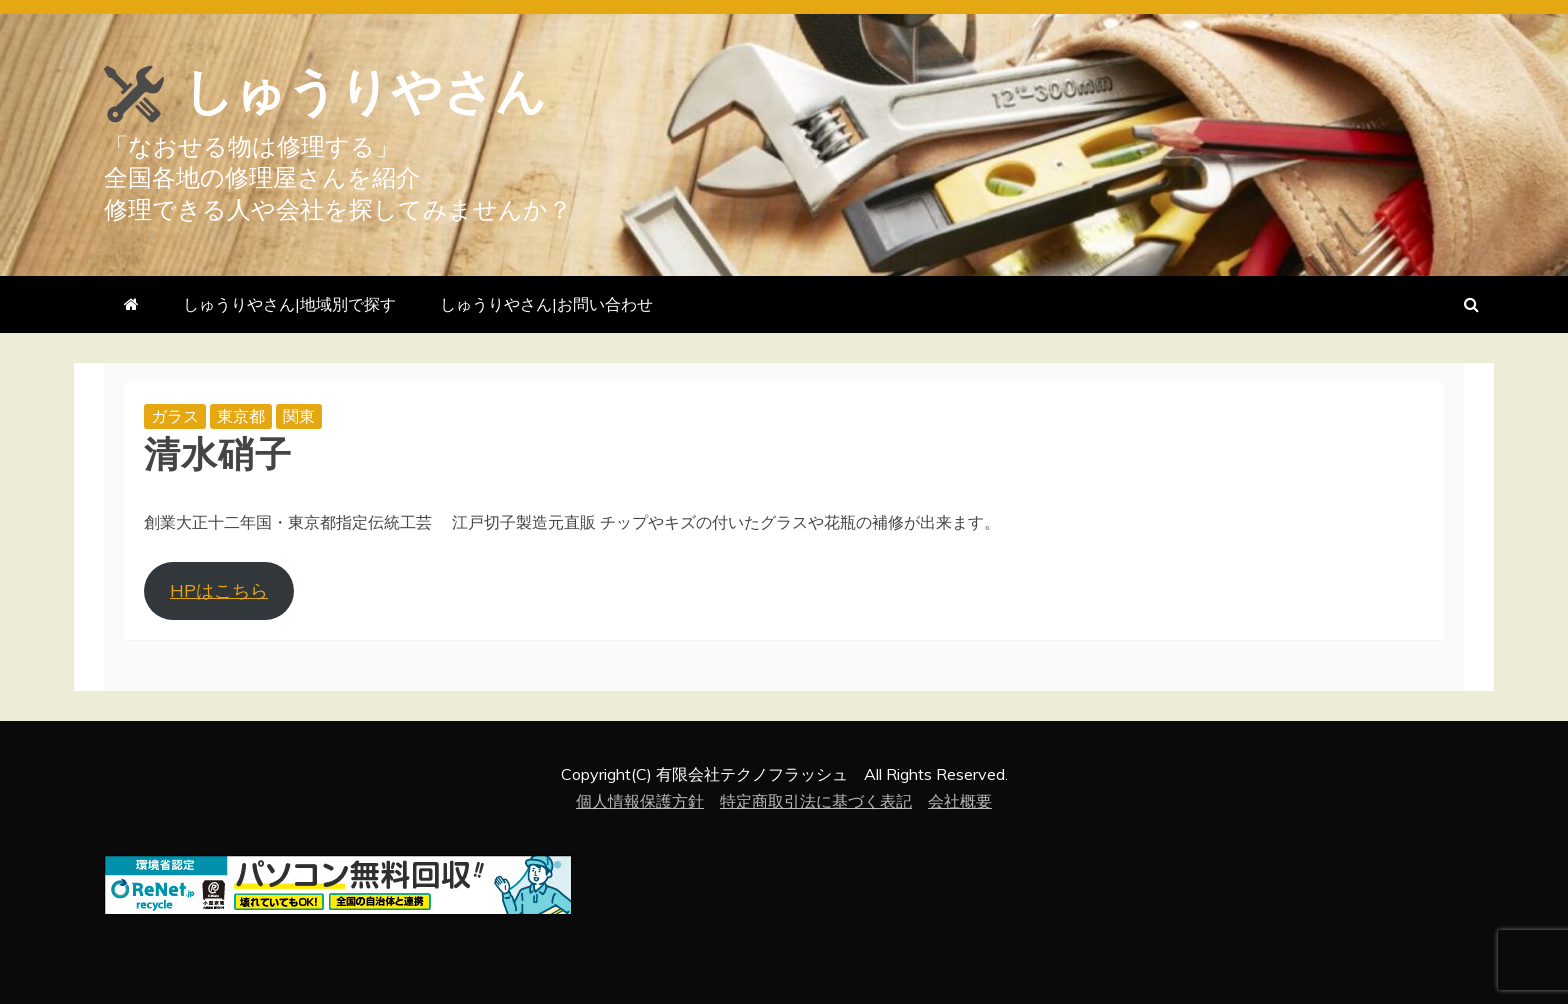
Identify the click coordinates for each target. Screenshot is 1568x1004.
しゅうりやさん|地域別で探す (289, 304)
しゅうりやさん (365, 92)
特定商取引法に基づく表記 (816, 801)
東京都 (241, 416)
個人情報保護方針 (640, 801)
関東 (299, 416)
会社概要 (960, 801)
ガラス (175, 416)
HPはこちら (219, 590)
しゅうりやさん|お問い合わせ (546, 304)
